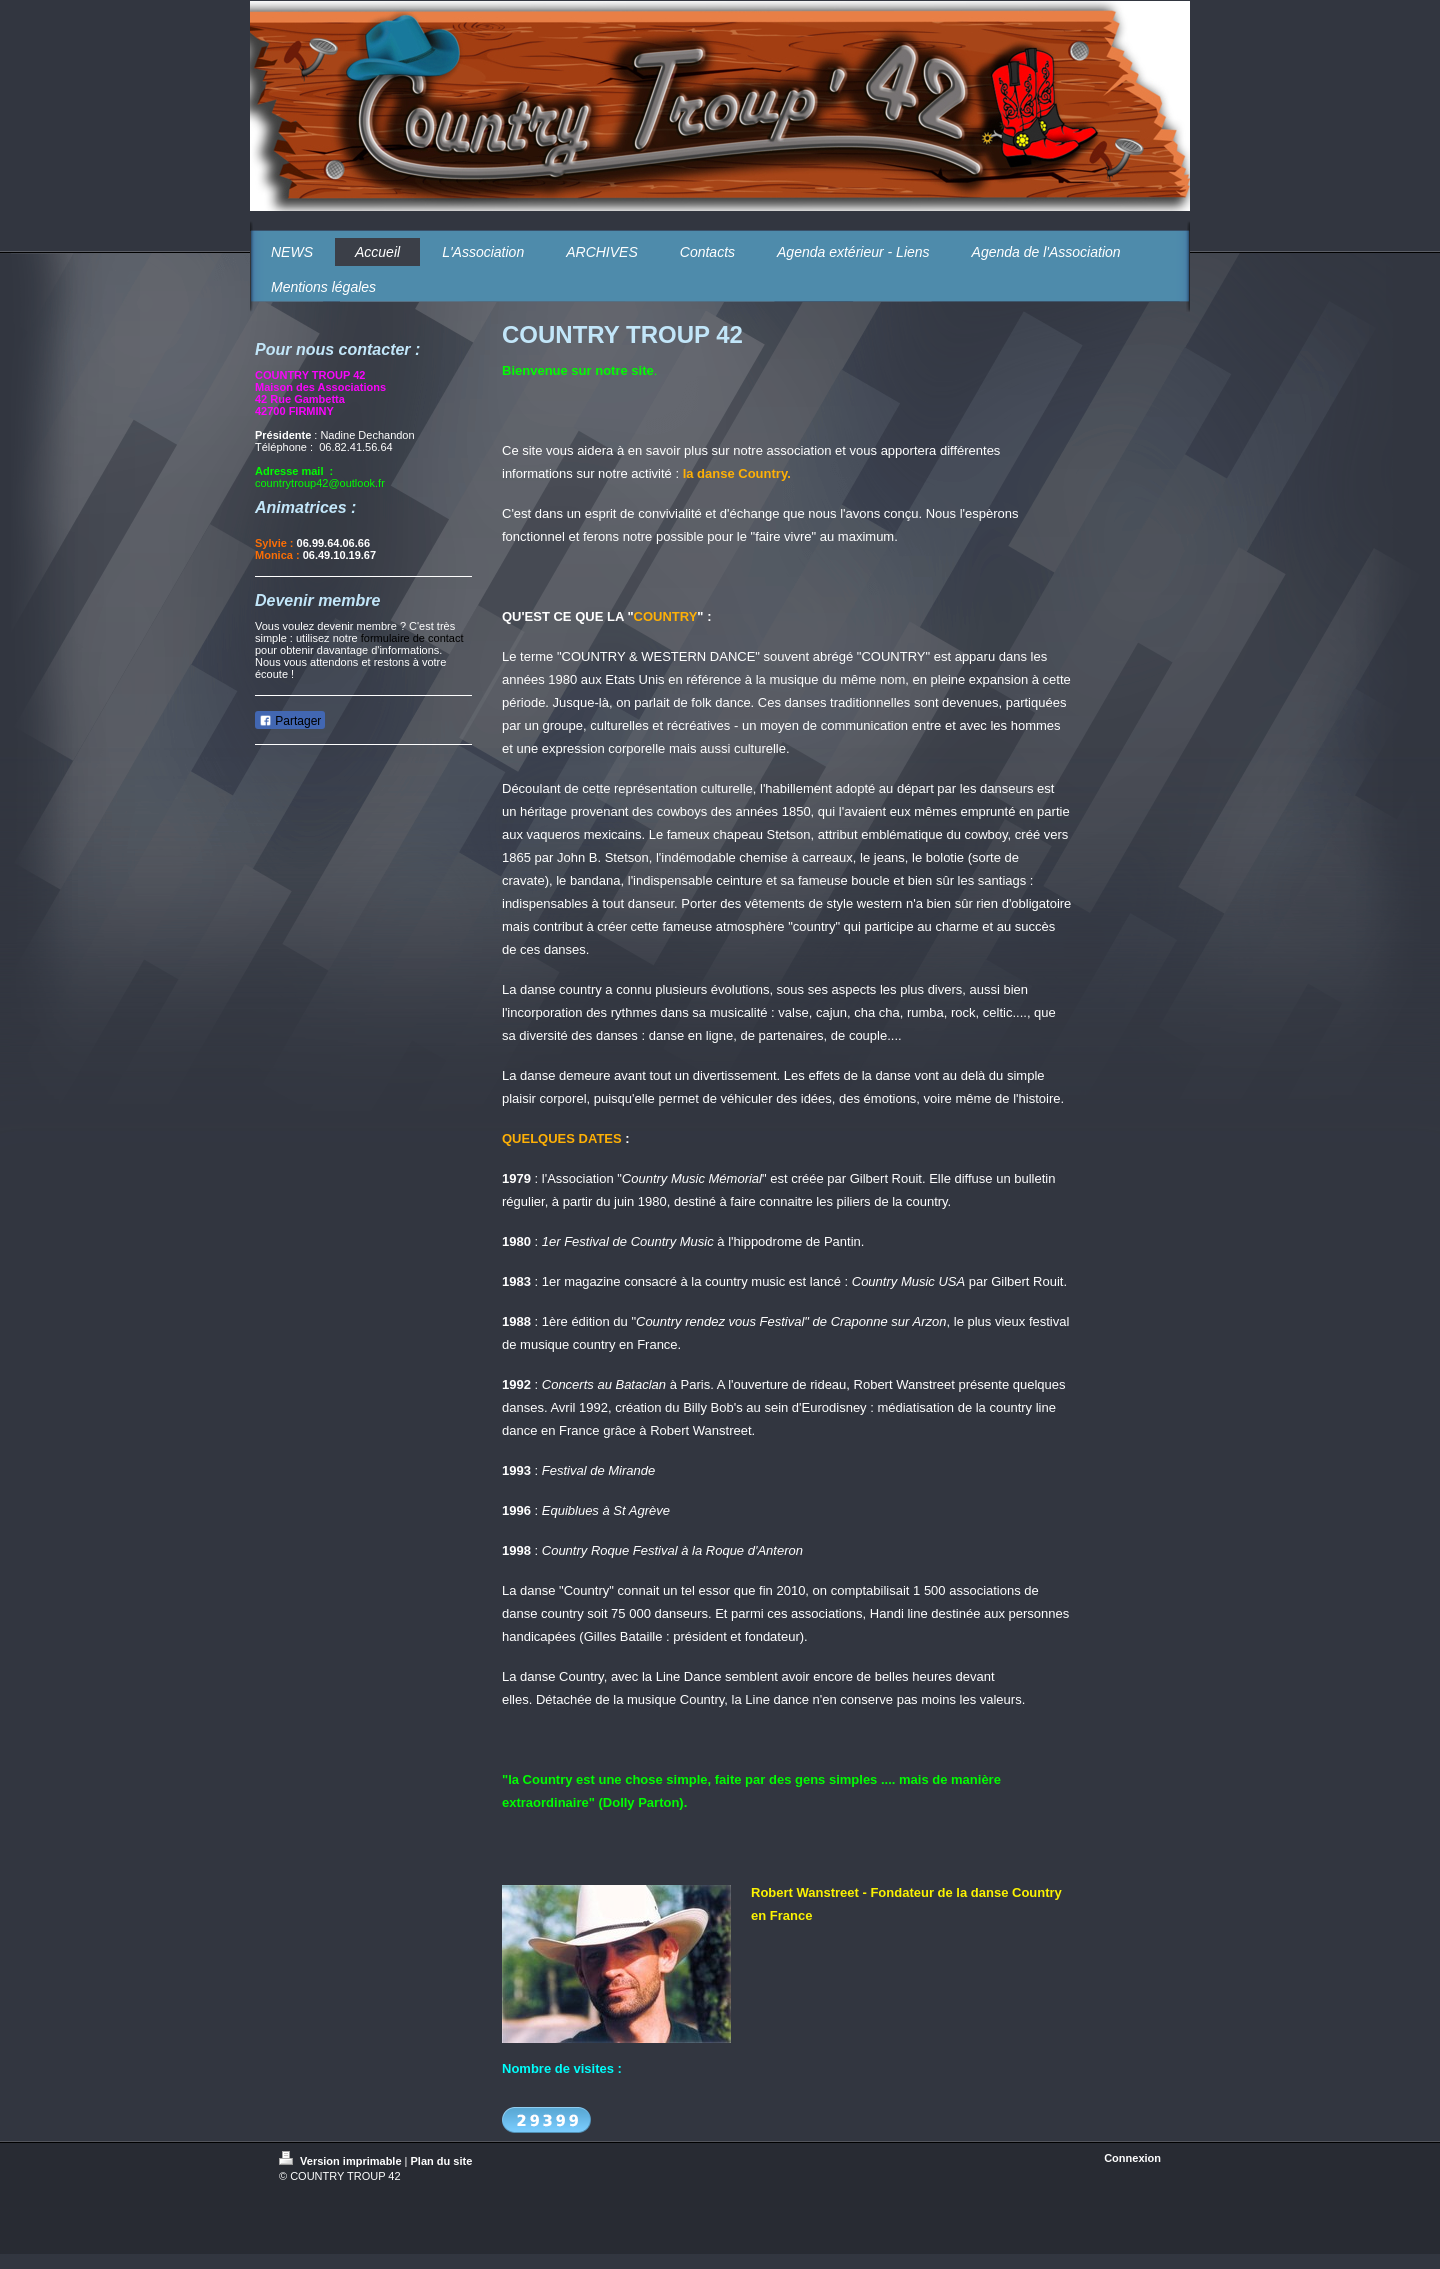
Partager (290, 721)
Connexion (1132, 2158)
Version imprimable (342, 2161)
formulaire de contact (412, 638)
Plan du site (442, 2161)
